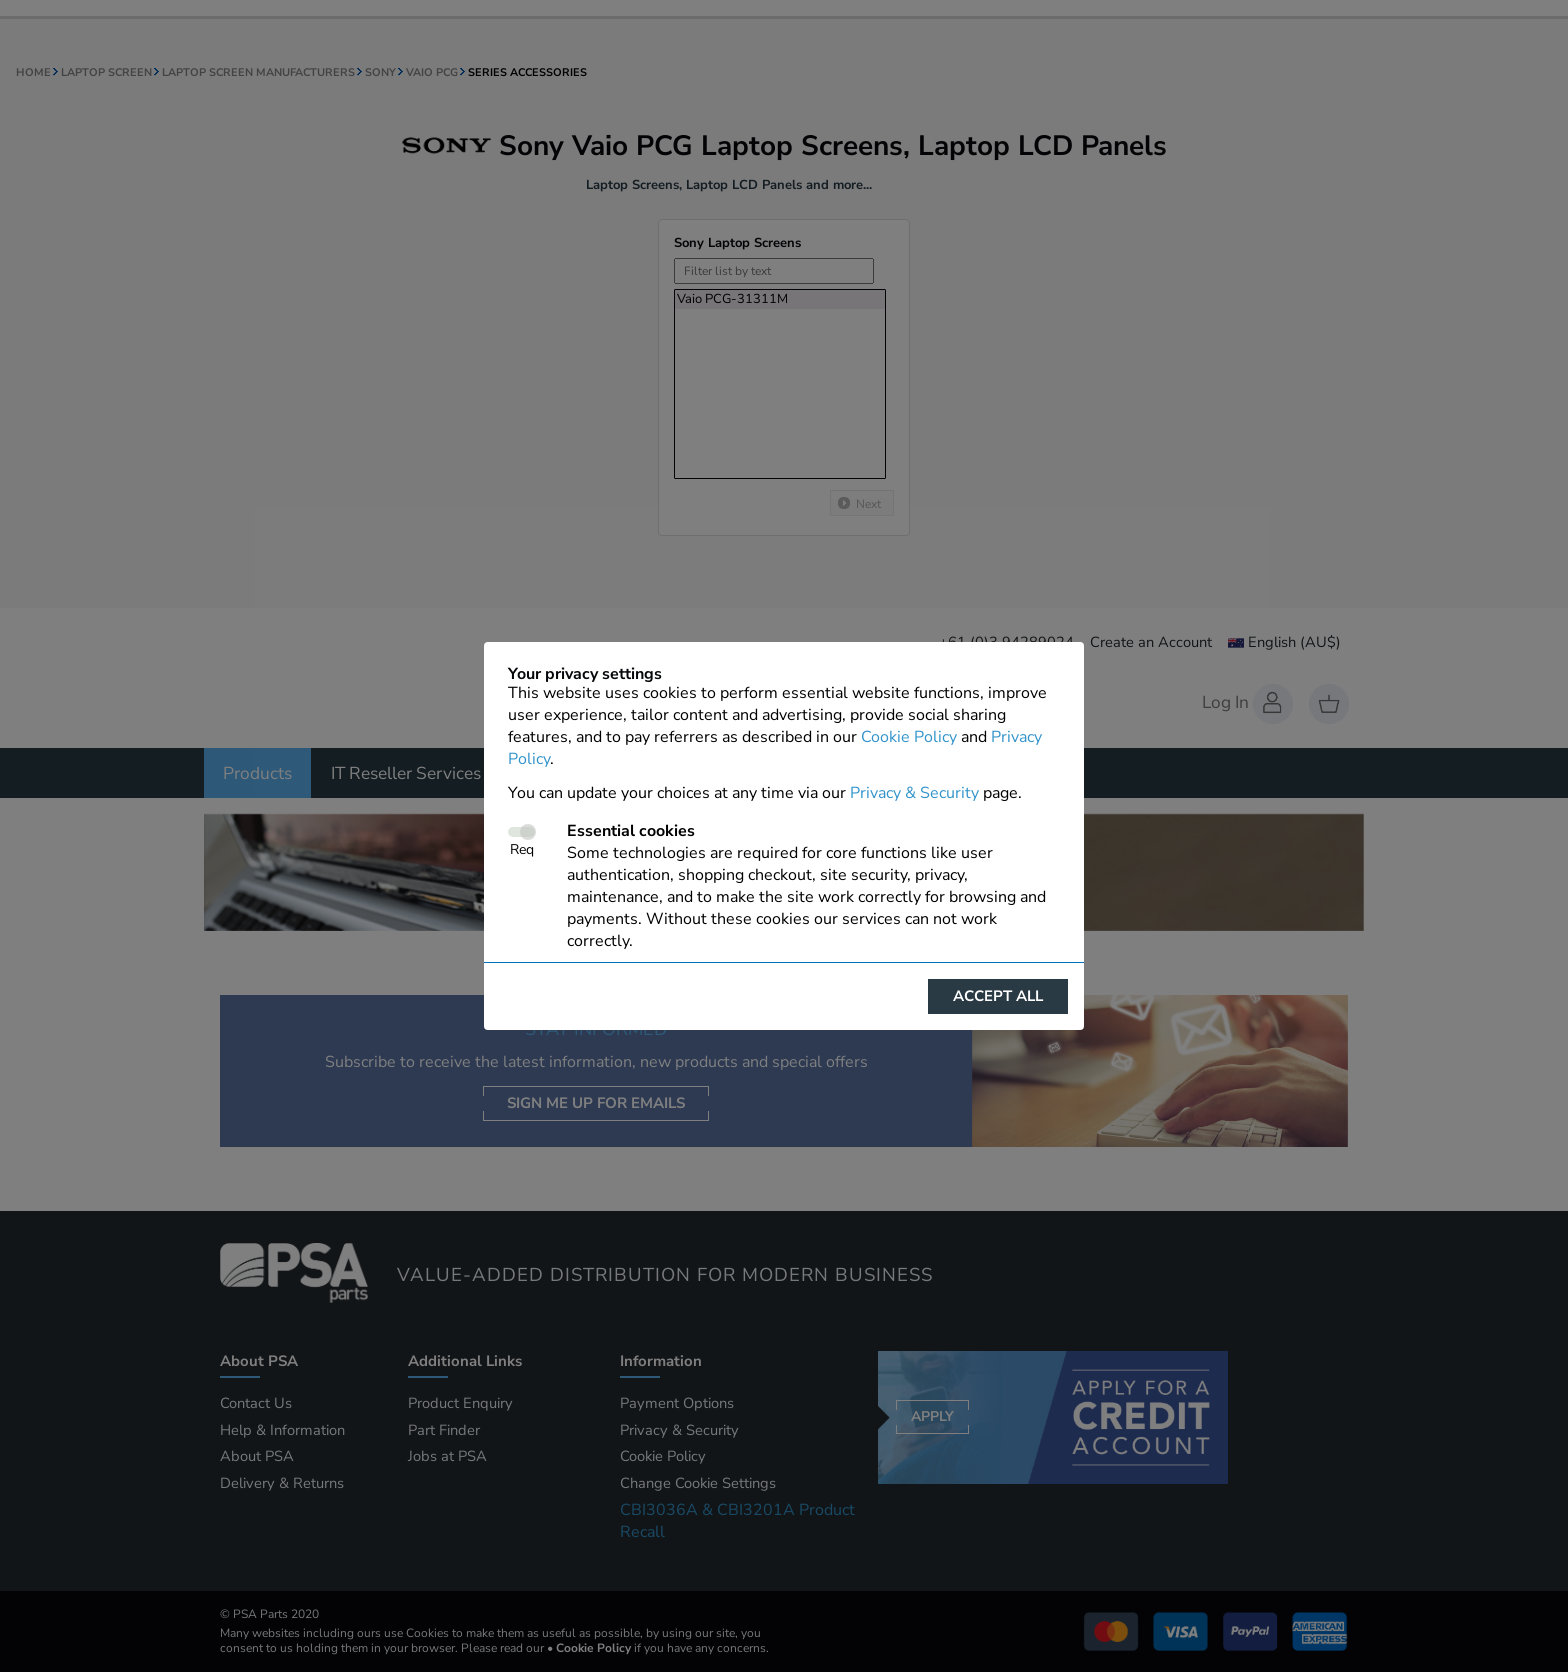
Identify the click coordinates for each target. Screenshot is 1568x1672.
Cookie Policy (909, 737)
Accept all (998, 996)
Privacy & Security (914, 793)
